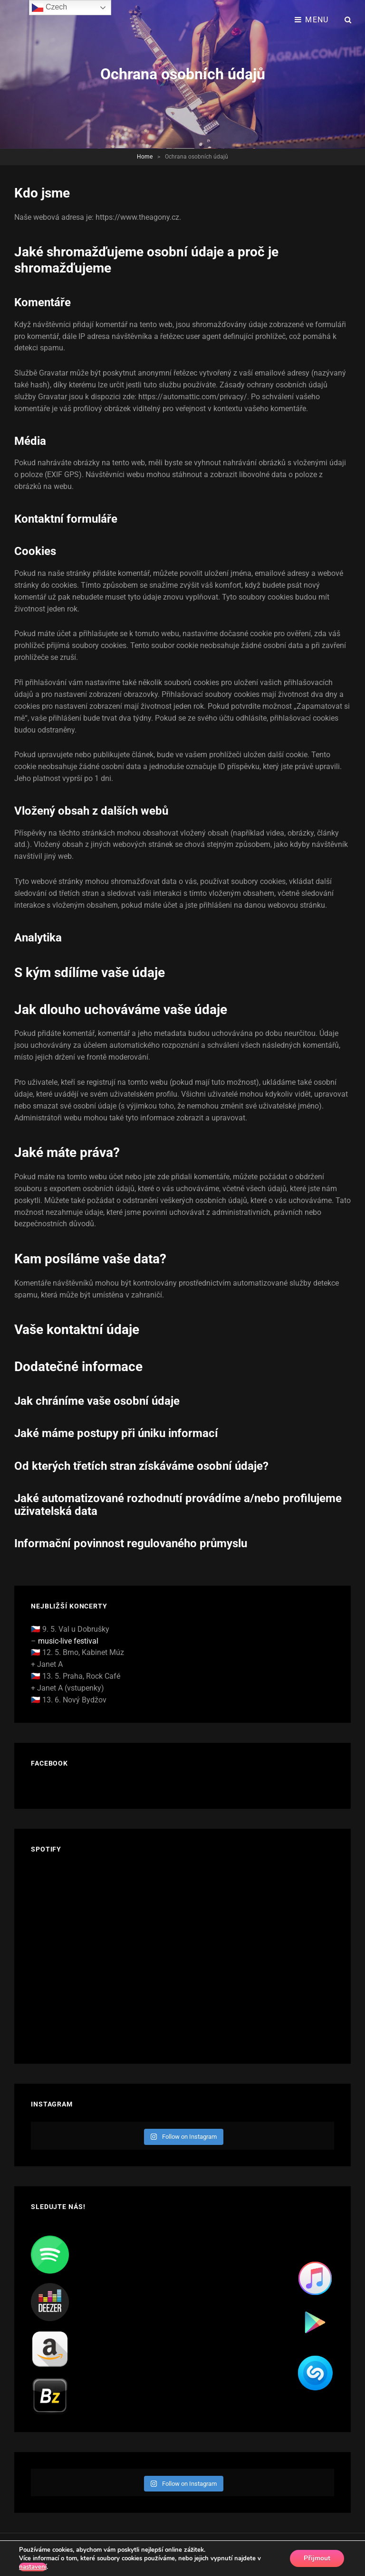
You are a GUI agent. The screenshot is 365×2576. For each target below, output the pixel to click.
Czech (49, 7)
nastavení (33, 2567)
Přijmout (317, 2558)
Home (145, 156)
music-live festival (68, 1640)
